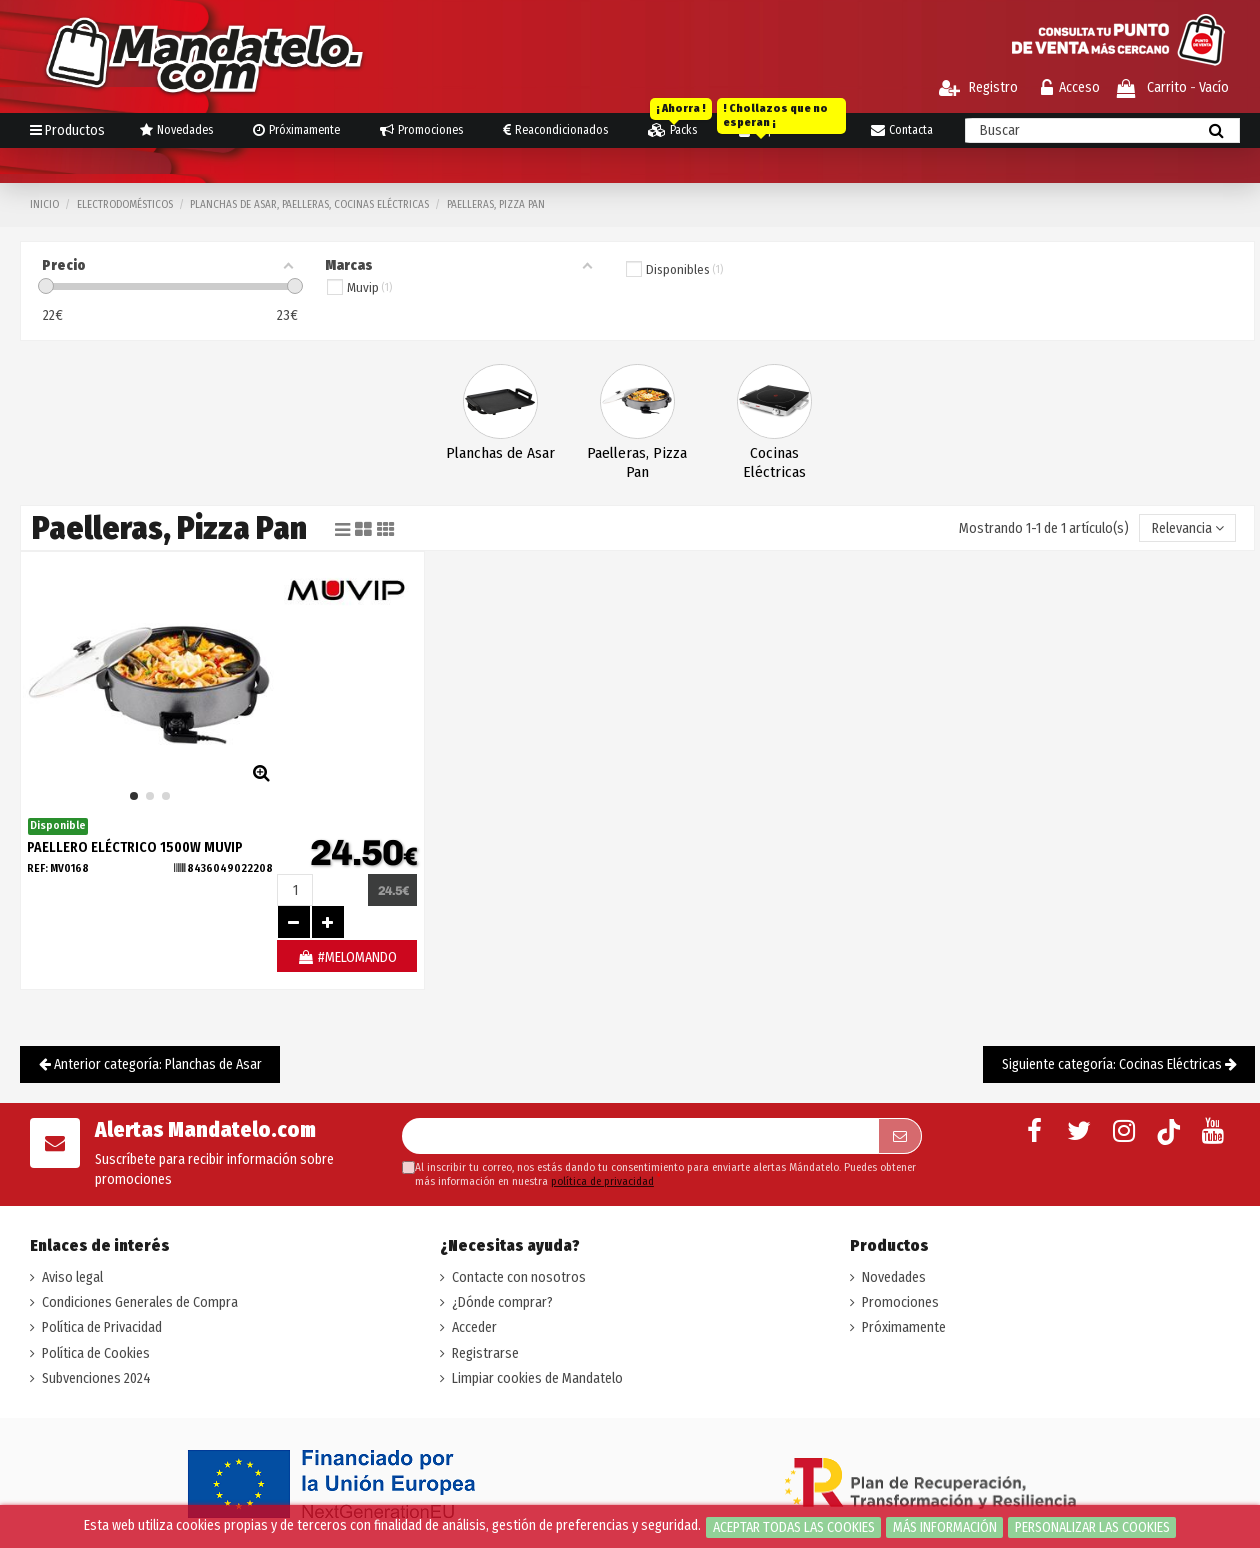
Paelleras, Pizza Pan (637, 462)
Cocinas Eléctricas (774, 462)
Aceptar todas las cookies (794, 1527)
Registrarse (485, 1353)
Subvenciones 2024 (96, 1378)
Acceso (1070, 87)
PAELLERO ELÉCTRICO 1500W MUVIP (135, 847)
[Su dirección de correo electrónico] (640, 1136)
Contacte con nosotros (519, 1277)
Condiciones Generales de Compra (140, 1302)
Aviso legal (72, 1277)
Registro (978, 87)
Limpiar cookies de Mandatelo (537, 1378)
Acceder (474, 1327)
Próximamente (904, 1327)
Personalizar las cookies (1092, 1527)
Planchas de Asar (500, 453)
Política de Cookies (96, 1353)
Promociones (900, 1302)
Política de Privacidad (102, 1327)
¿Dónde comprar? (502, 1302)
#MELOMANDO (347, 957)
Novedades (894, 1277)
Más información (945, 1527)
